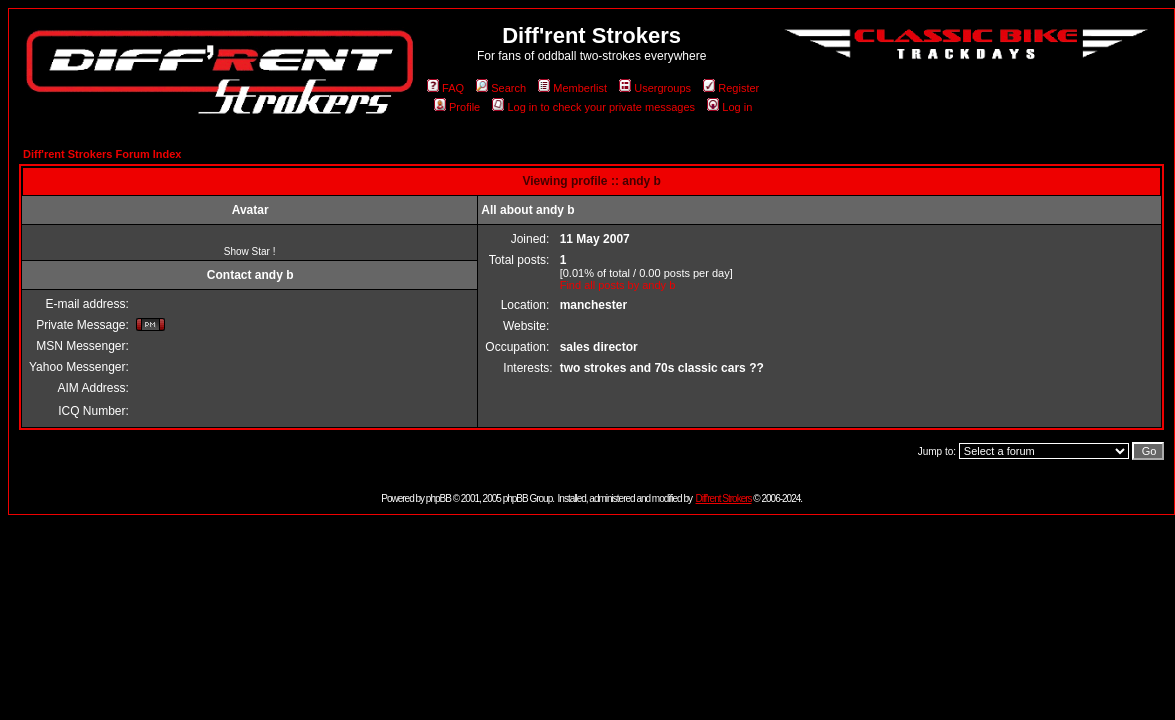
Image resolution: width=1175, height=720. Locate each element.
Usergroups (655, 88)
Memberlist (572, 88)
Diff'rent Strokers (724, 498)
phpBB (438, 498)
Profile (457, 107)
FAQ (445, 88)
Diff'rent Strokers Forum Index (102, 154)
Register (731, 88)
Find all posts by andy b (618, 285)
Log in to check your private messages (593, 107)
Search (501, 88)
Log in (729, 107)
